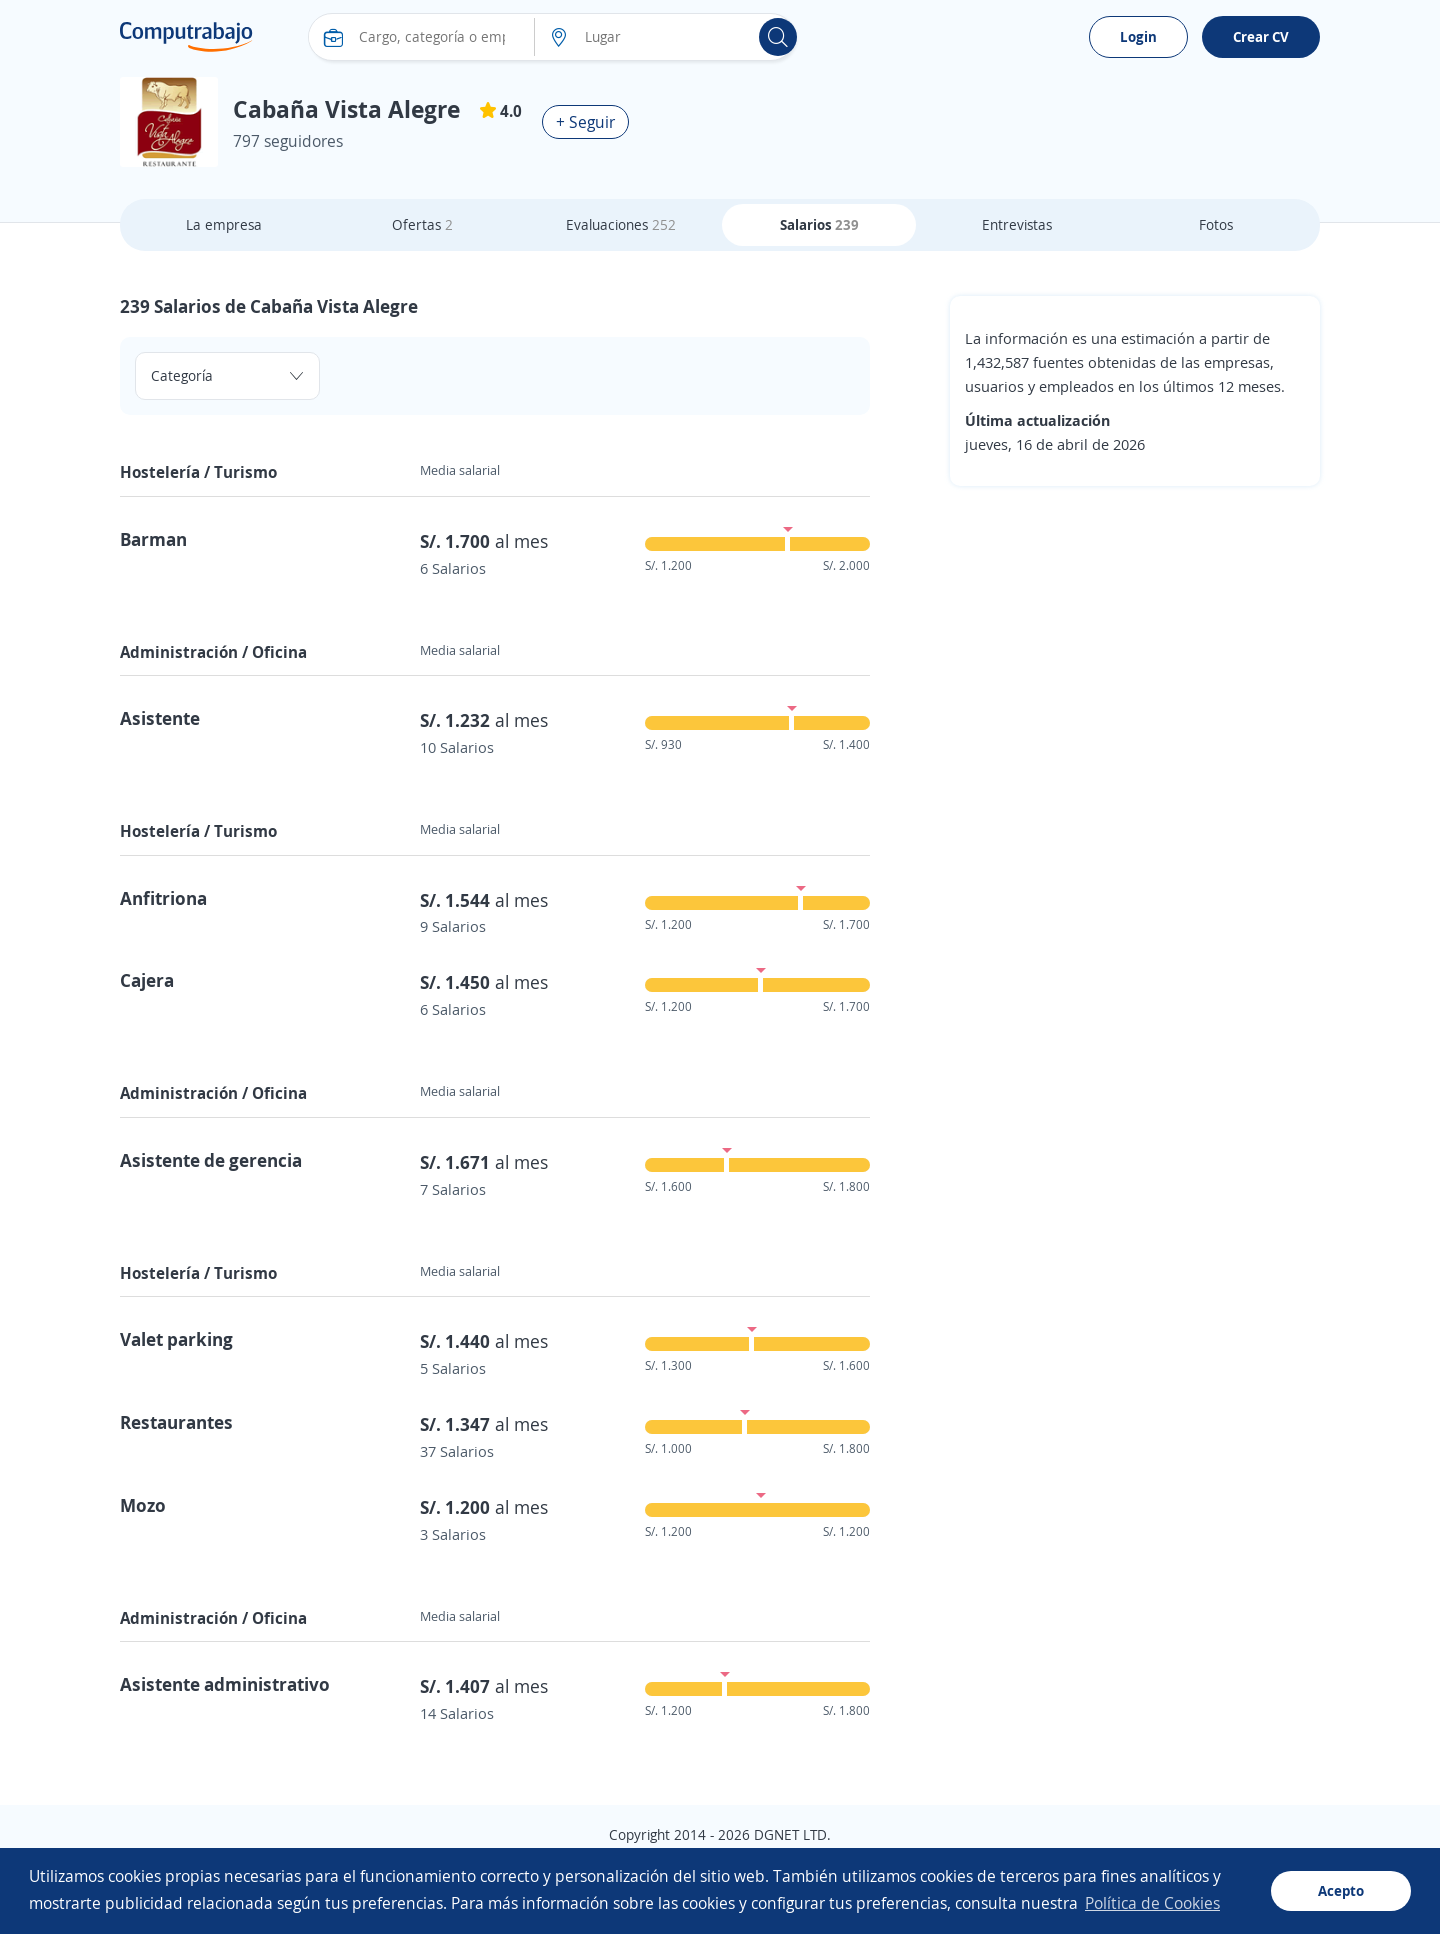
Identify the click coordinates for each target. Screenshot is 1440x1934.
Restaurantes (176, 1422)
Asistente (160, 718)
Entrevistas (1017, 224)
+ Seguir (585, 122)
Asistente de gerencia (211, 1160)
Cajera (147, 980)
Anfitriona (163, 898)
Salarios (819, 224)
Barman (153, 539)
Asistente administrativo (225, 1684)
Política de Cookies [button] (1152, 1903)
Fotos (1216, 224)
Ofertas (422, 224)
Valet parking (176, 1339)
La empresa (224, 224)
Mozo (143, 1505)
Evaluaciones (621, 224)
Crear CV (1261, 36)
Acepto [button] (1341, 1890)
